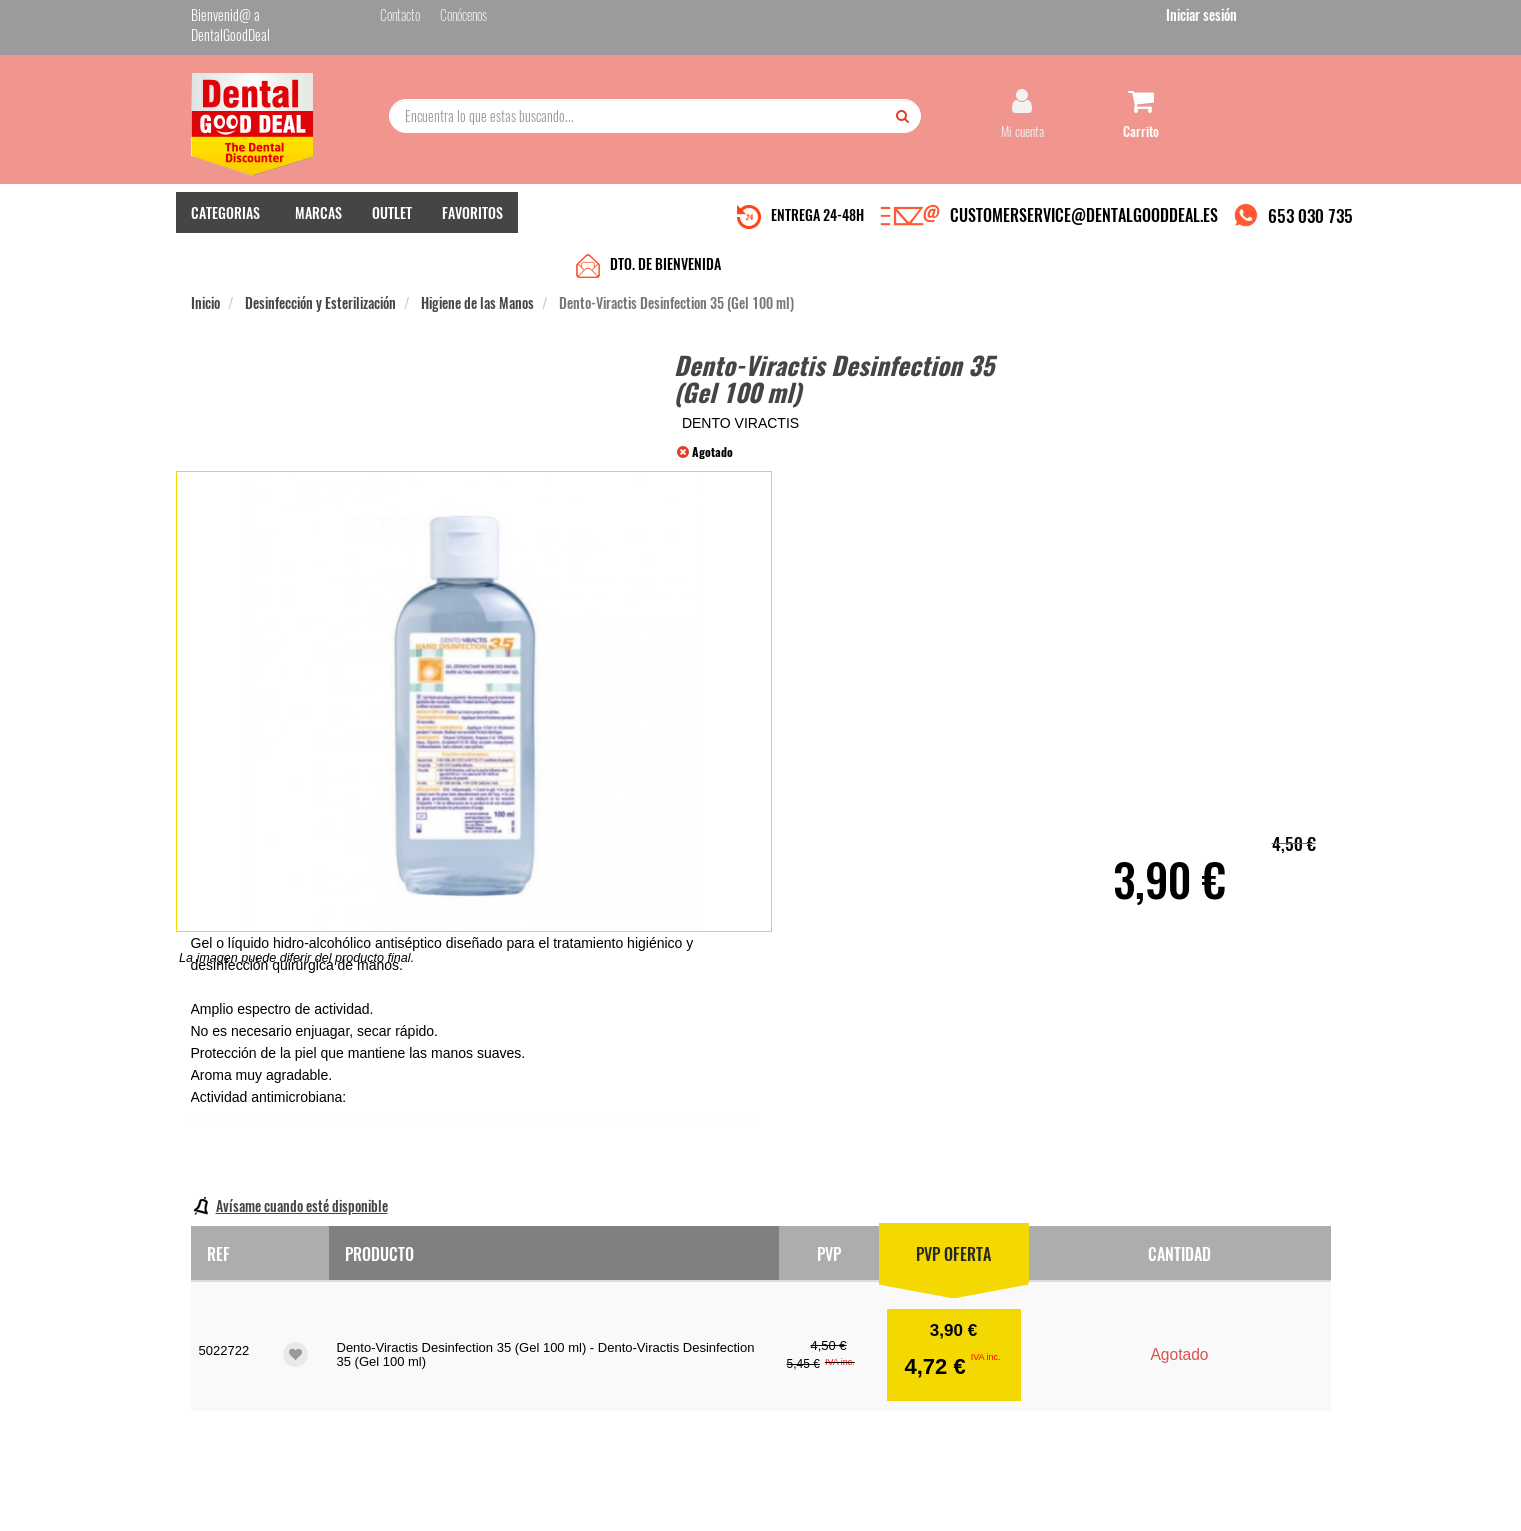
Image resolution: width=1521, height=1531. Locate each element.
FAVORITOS (472, 210)
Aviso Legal (926, 1499)
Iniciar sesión (1295, 18)
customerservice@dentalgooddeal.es (821, 1499)
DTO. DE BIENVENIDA (665, 212)
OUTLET (392, 210)
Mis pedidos (610, 1305)
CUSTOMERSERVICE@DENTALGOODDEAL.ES (1084, 213)
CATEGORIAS (225, 210)
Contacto (603, 1285)
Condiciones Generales (1005, 1499)
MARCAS (318, 210)
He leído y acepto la (899, 1353)
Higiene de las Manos (477, 251)
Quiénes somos (422, 1285)
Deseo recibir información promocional (908, 1388)
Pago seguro (416, 1325)
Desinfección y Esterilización (320, 251)
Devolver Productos (628, 1325)
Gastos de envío (424, 1345)
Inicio (205, 251)
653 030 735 (1310, 213)
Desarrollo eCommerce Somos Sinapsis (266, 1512)
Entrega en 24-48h (433, 1305)
